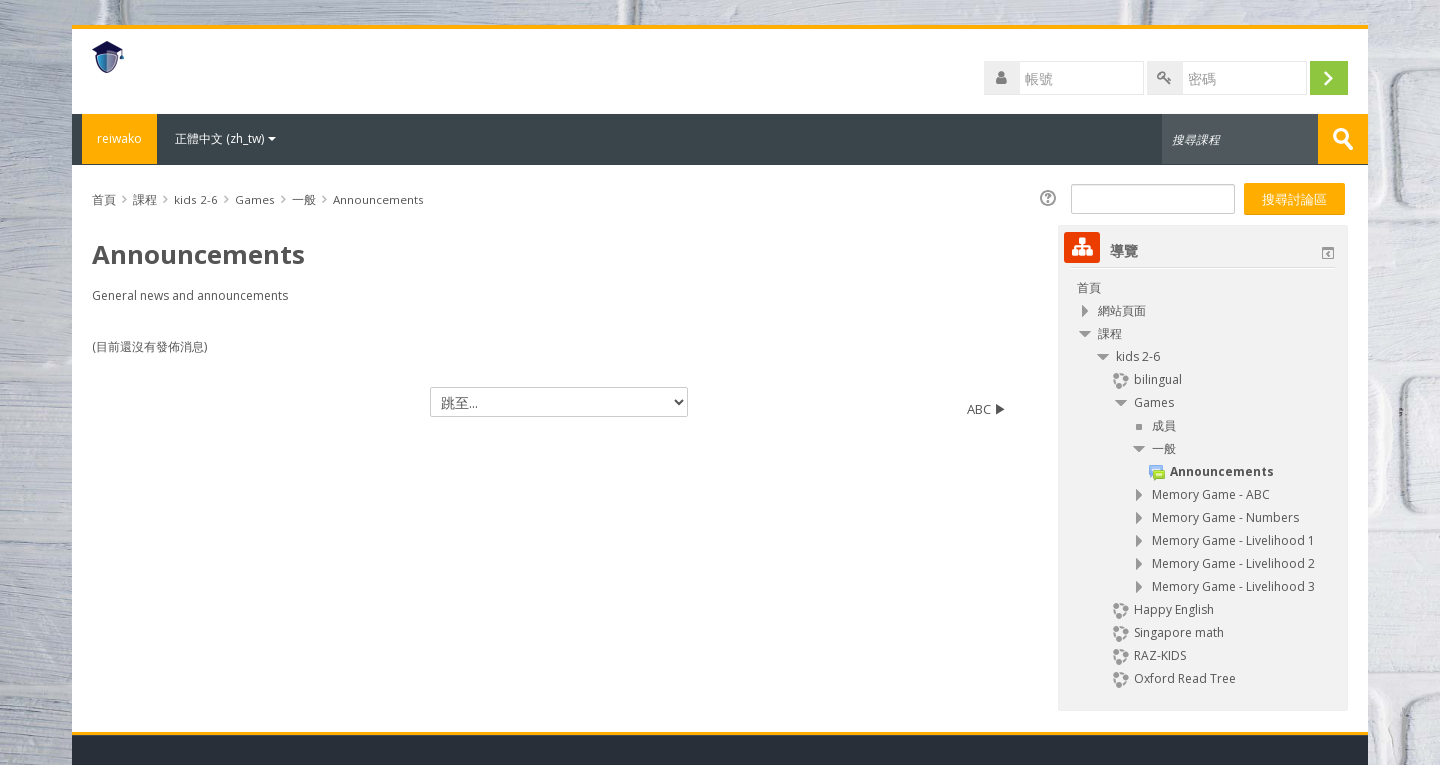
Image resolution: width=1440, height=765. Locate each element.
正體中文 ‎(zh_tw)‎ (225, 138)
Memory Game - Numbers (1225, 516)
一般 (1164, 447)
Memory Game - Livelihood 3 (1233, 585)
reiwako (114, 138)
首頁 (1089, 286)
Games (1154, 401)
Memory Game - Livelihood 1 (1233, 539)
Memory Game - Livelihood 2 (1233, 562)
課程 (1110, 332)
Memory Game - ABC (1211, 493)
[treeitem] (1203, 287)
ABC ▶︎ (987, 408)
